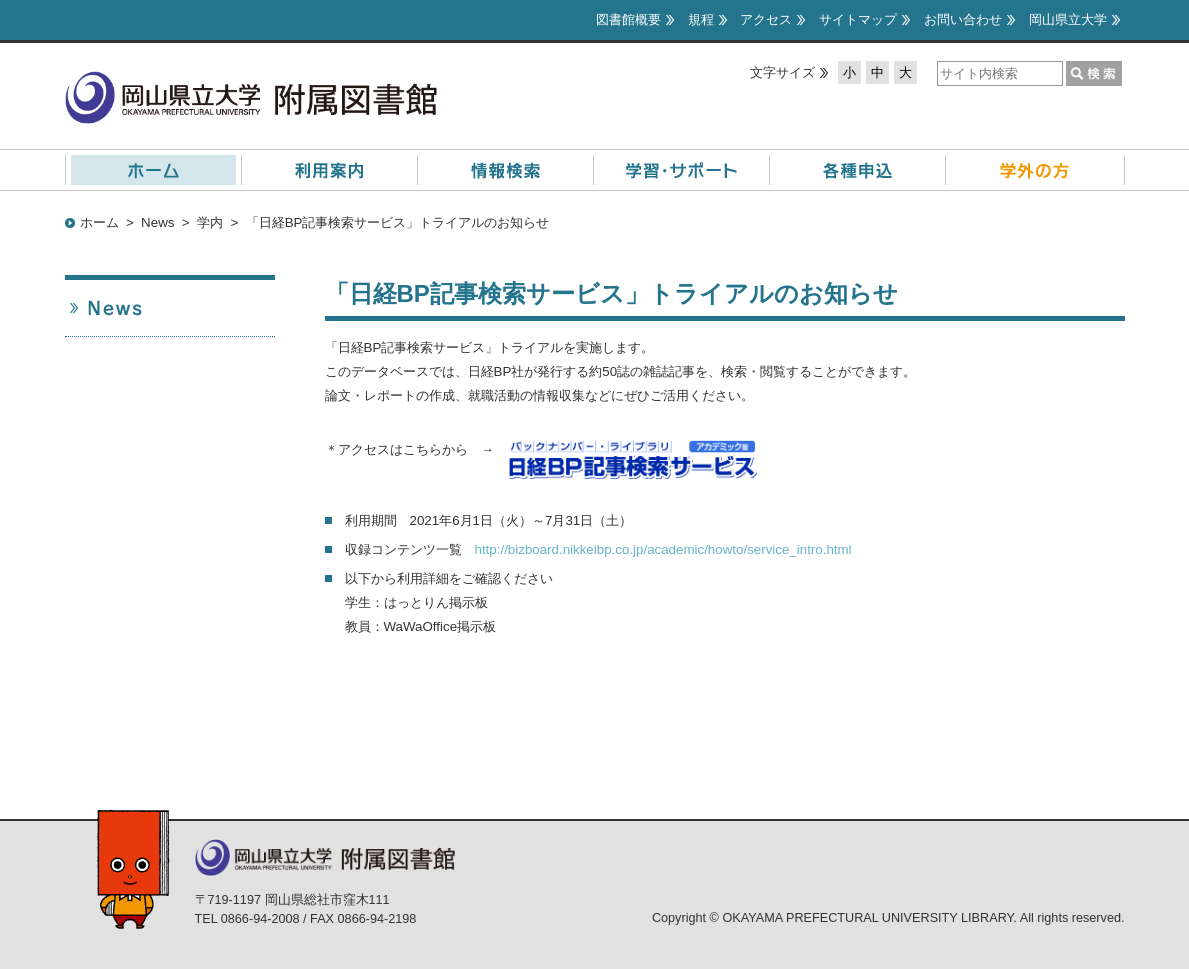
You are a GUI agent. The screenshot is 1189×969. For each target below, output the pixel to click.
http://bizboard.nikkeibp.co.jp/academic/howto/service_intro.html (663, 549)
